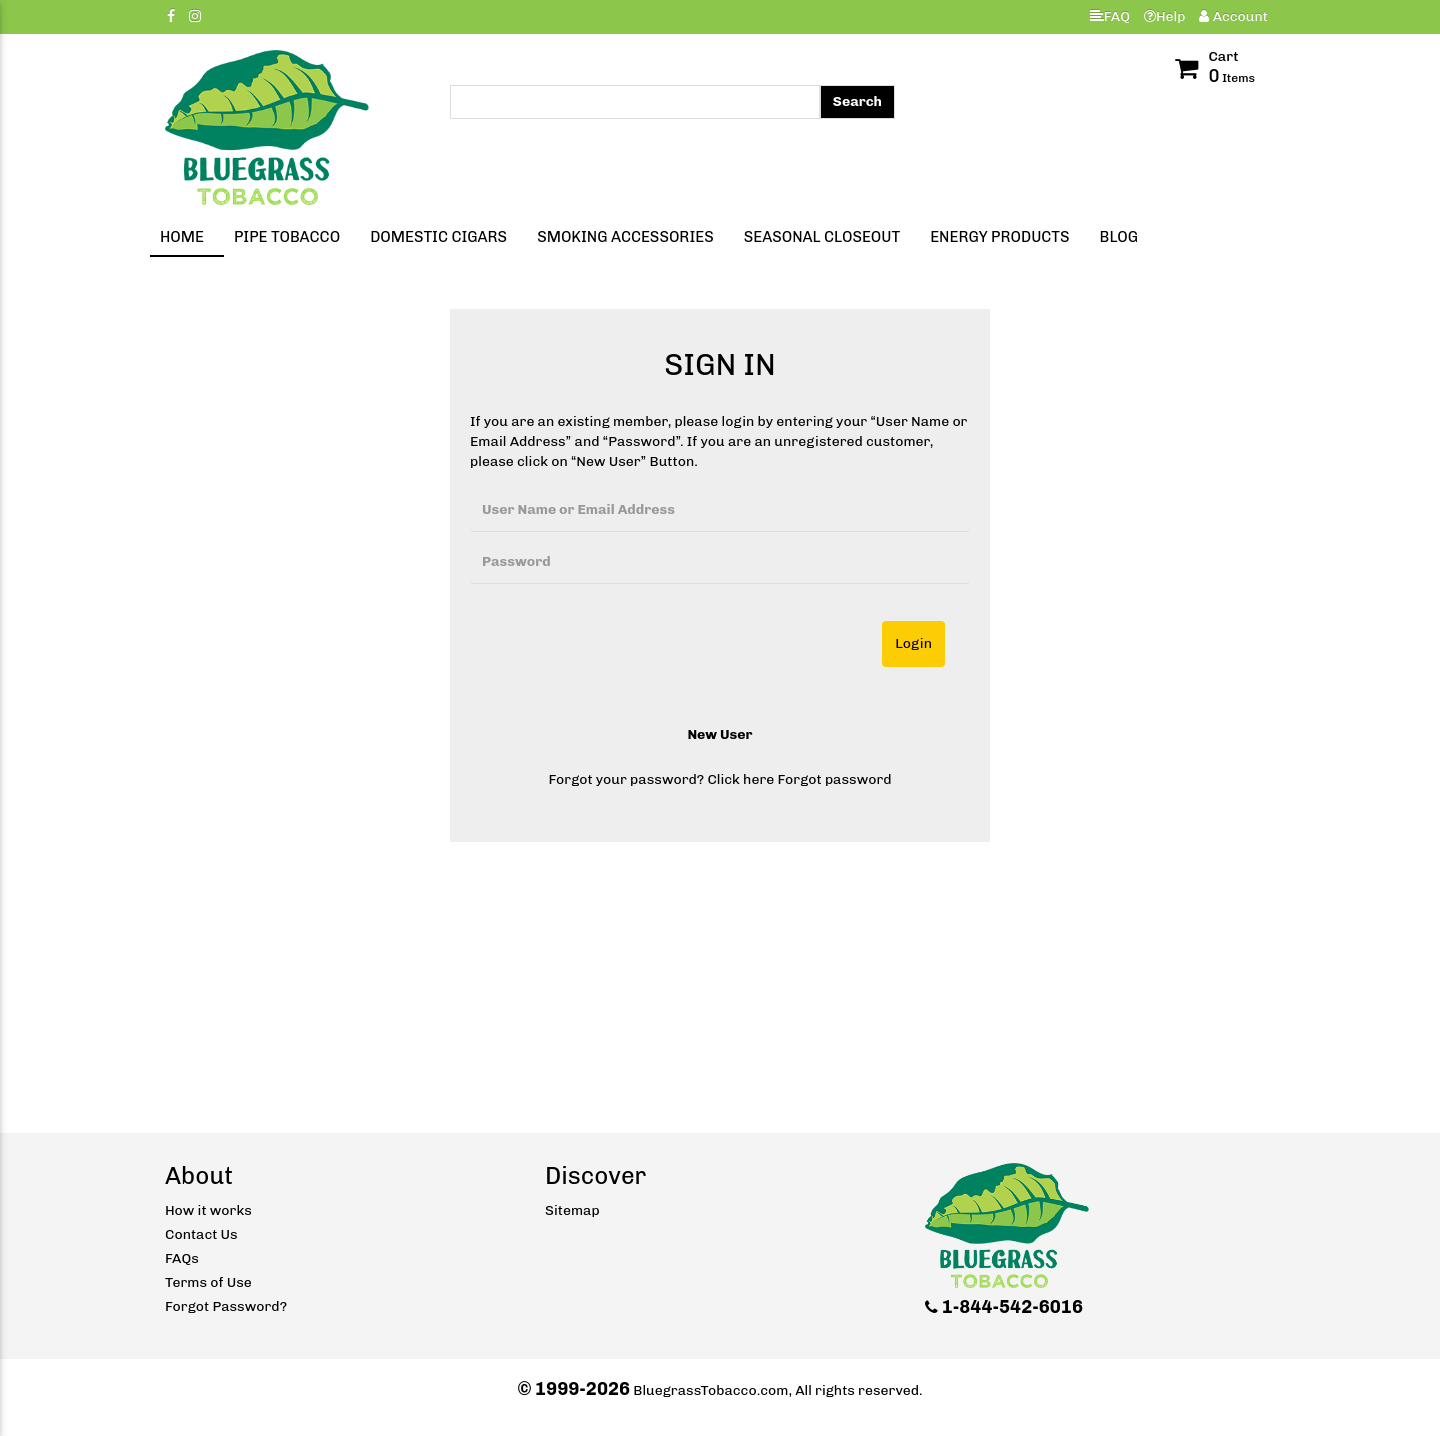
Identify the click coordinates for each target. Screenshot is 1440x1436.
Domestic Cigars (438, 237)
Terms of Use (208, 1282)
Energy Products (999, 237)
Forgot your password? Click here (661, 779)
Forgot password (835, 779)
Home (182, 237)
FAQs (182, 1258)
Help (1165, 16)
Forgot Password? (226, 1306)
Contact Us (201, 1234)
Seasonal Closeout (822, 237)
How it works (208, 1210)
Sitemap (572, 1210)
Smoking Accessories (625, 237)
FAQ (1110, 16)
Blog (1119, 237)
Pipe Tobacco (287, 237)
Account (1233, 16)
